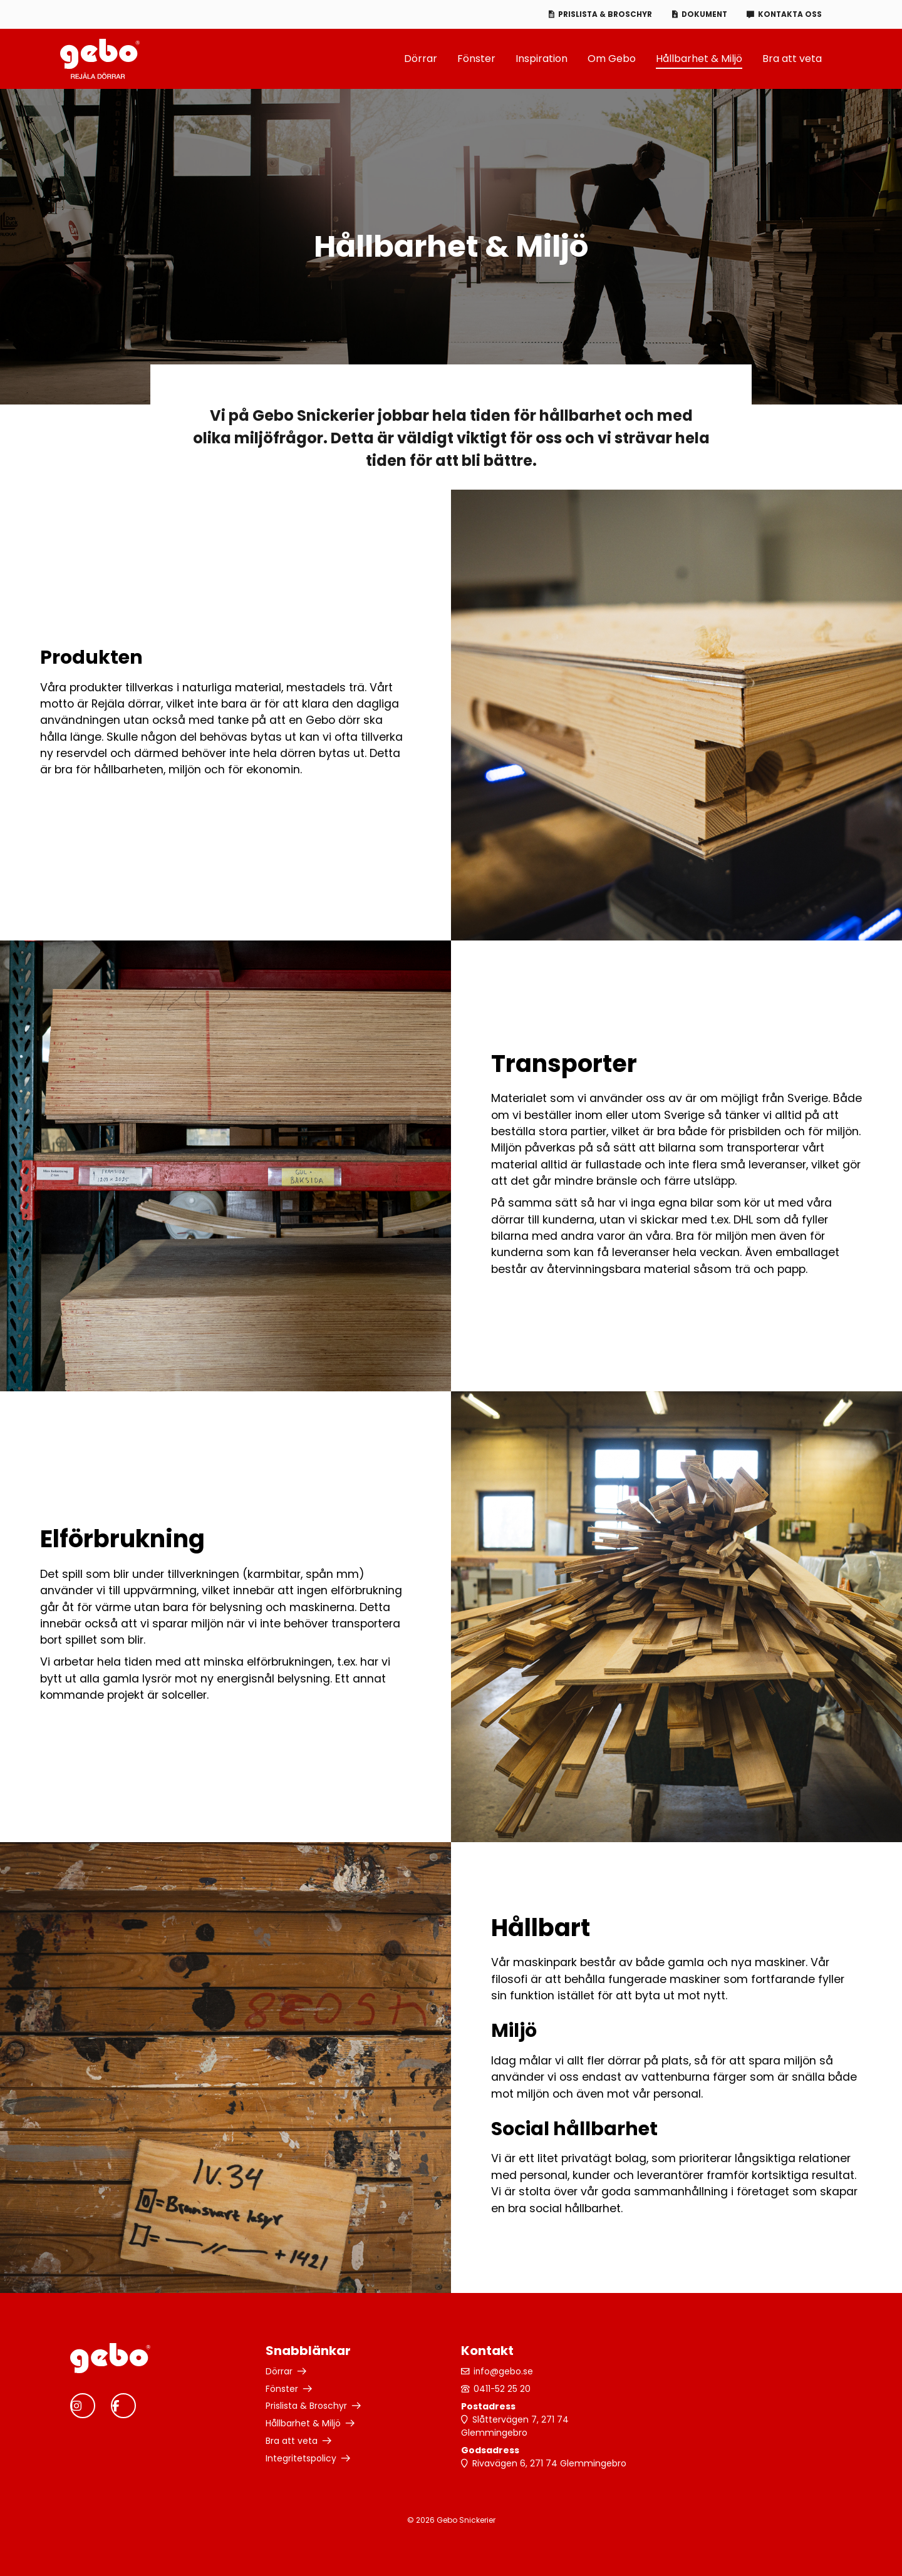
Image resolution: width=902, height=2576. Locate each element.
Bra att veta (792, 58)
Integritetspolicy (301, 2459)
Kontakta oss (789, 14)
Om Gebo (612, 58)
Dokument (700, 14)
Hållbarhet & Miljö (699, 58)
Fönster (476, 58)
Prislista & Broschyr (599, 14)
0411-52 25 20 (503, 2389)
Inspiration (542, 58)
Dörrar (420, 58)
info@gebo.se (504, 2371)
